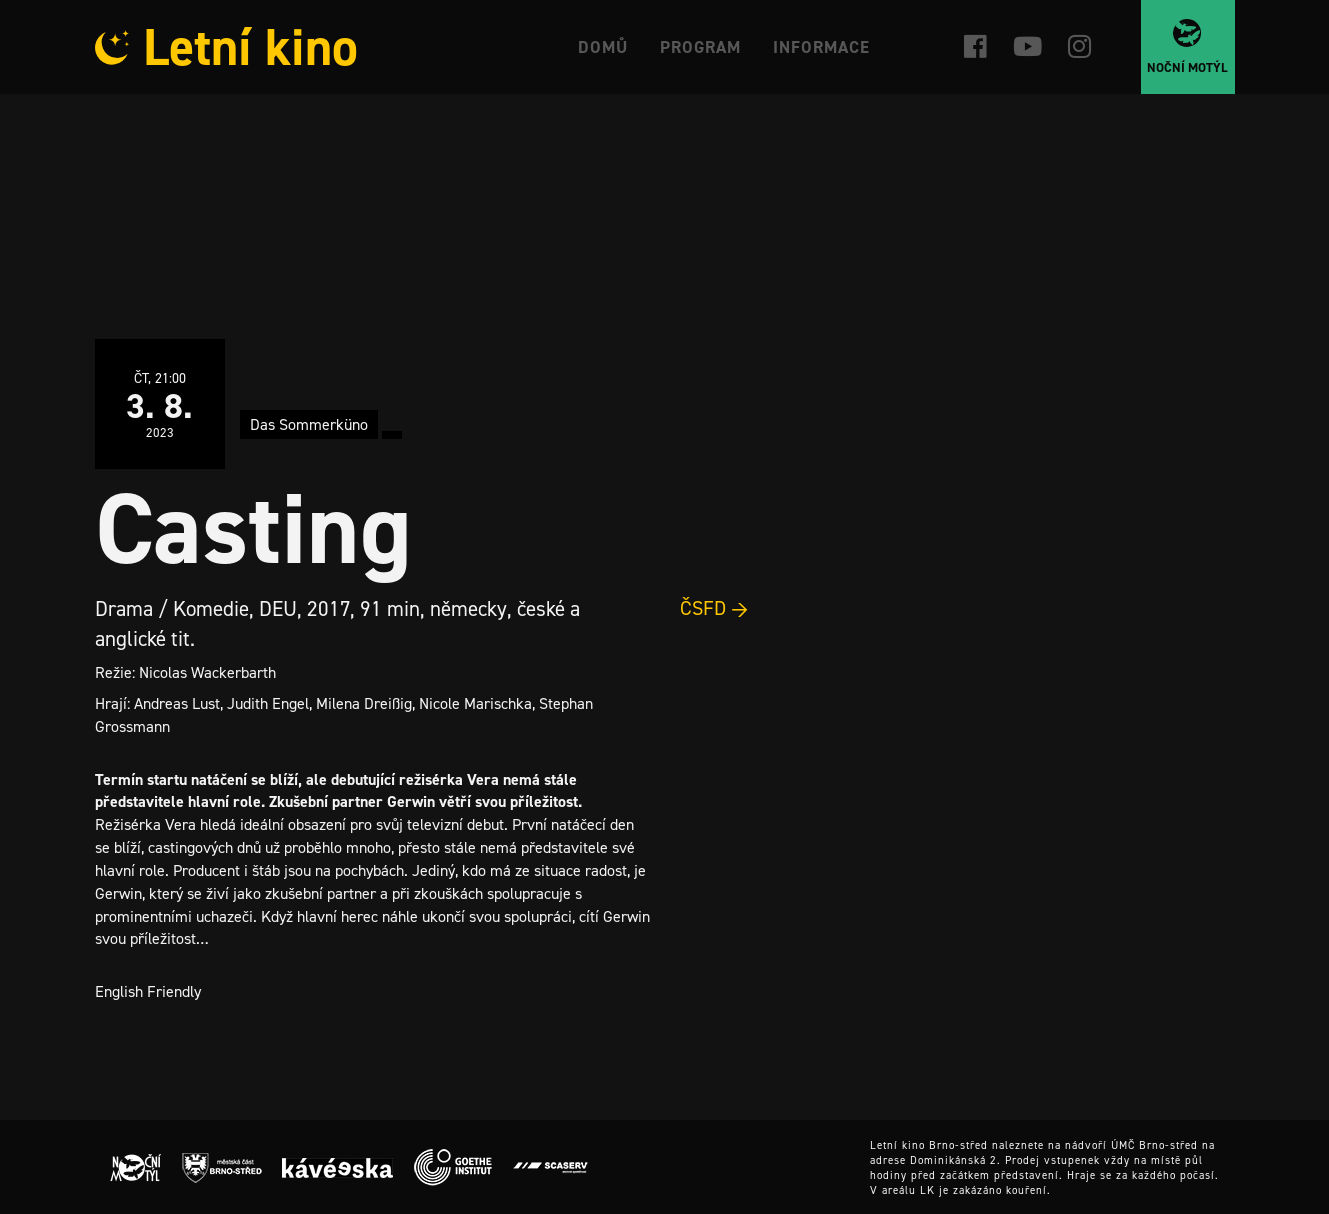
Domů (603, 47)
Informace (821, 47)
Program (700, 47)
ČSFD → (714, 608)
